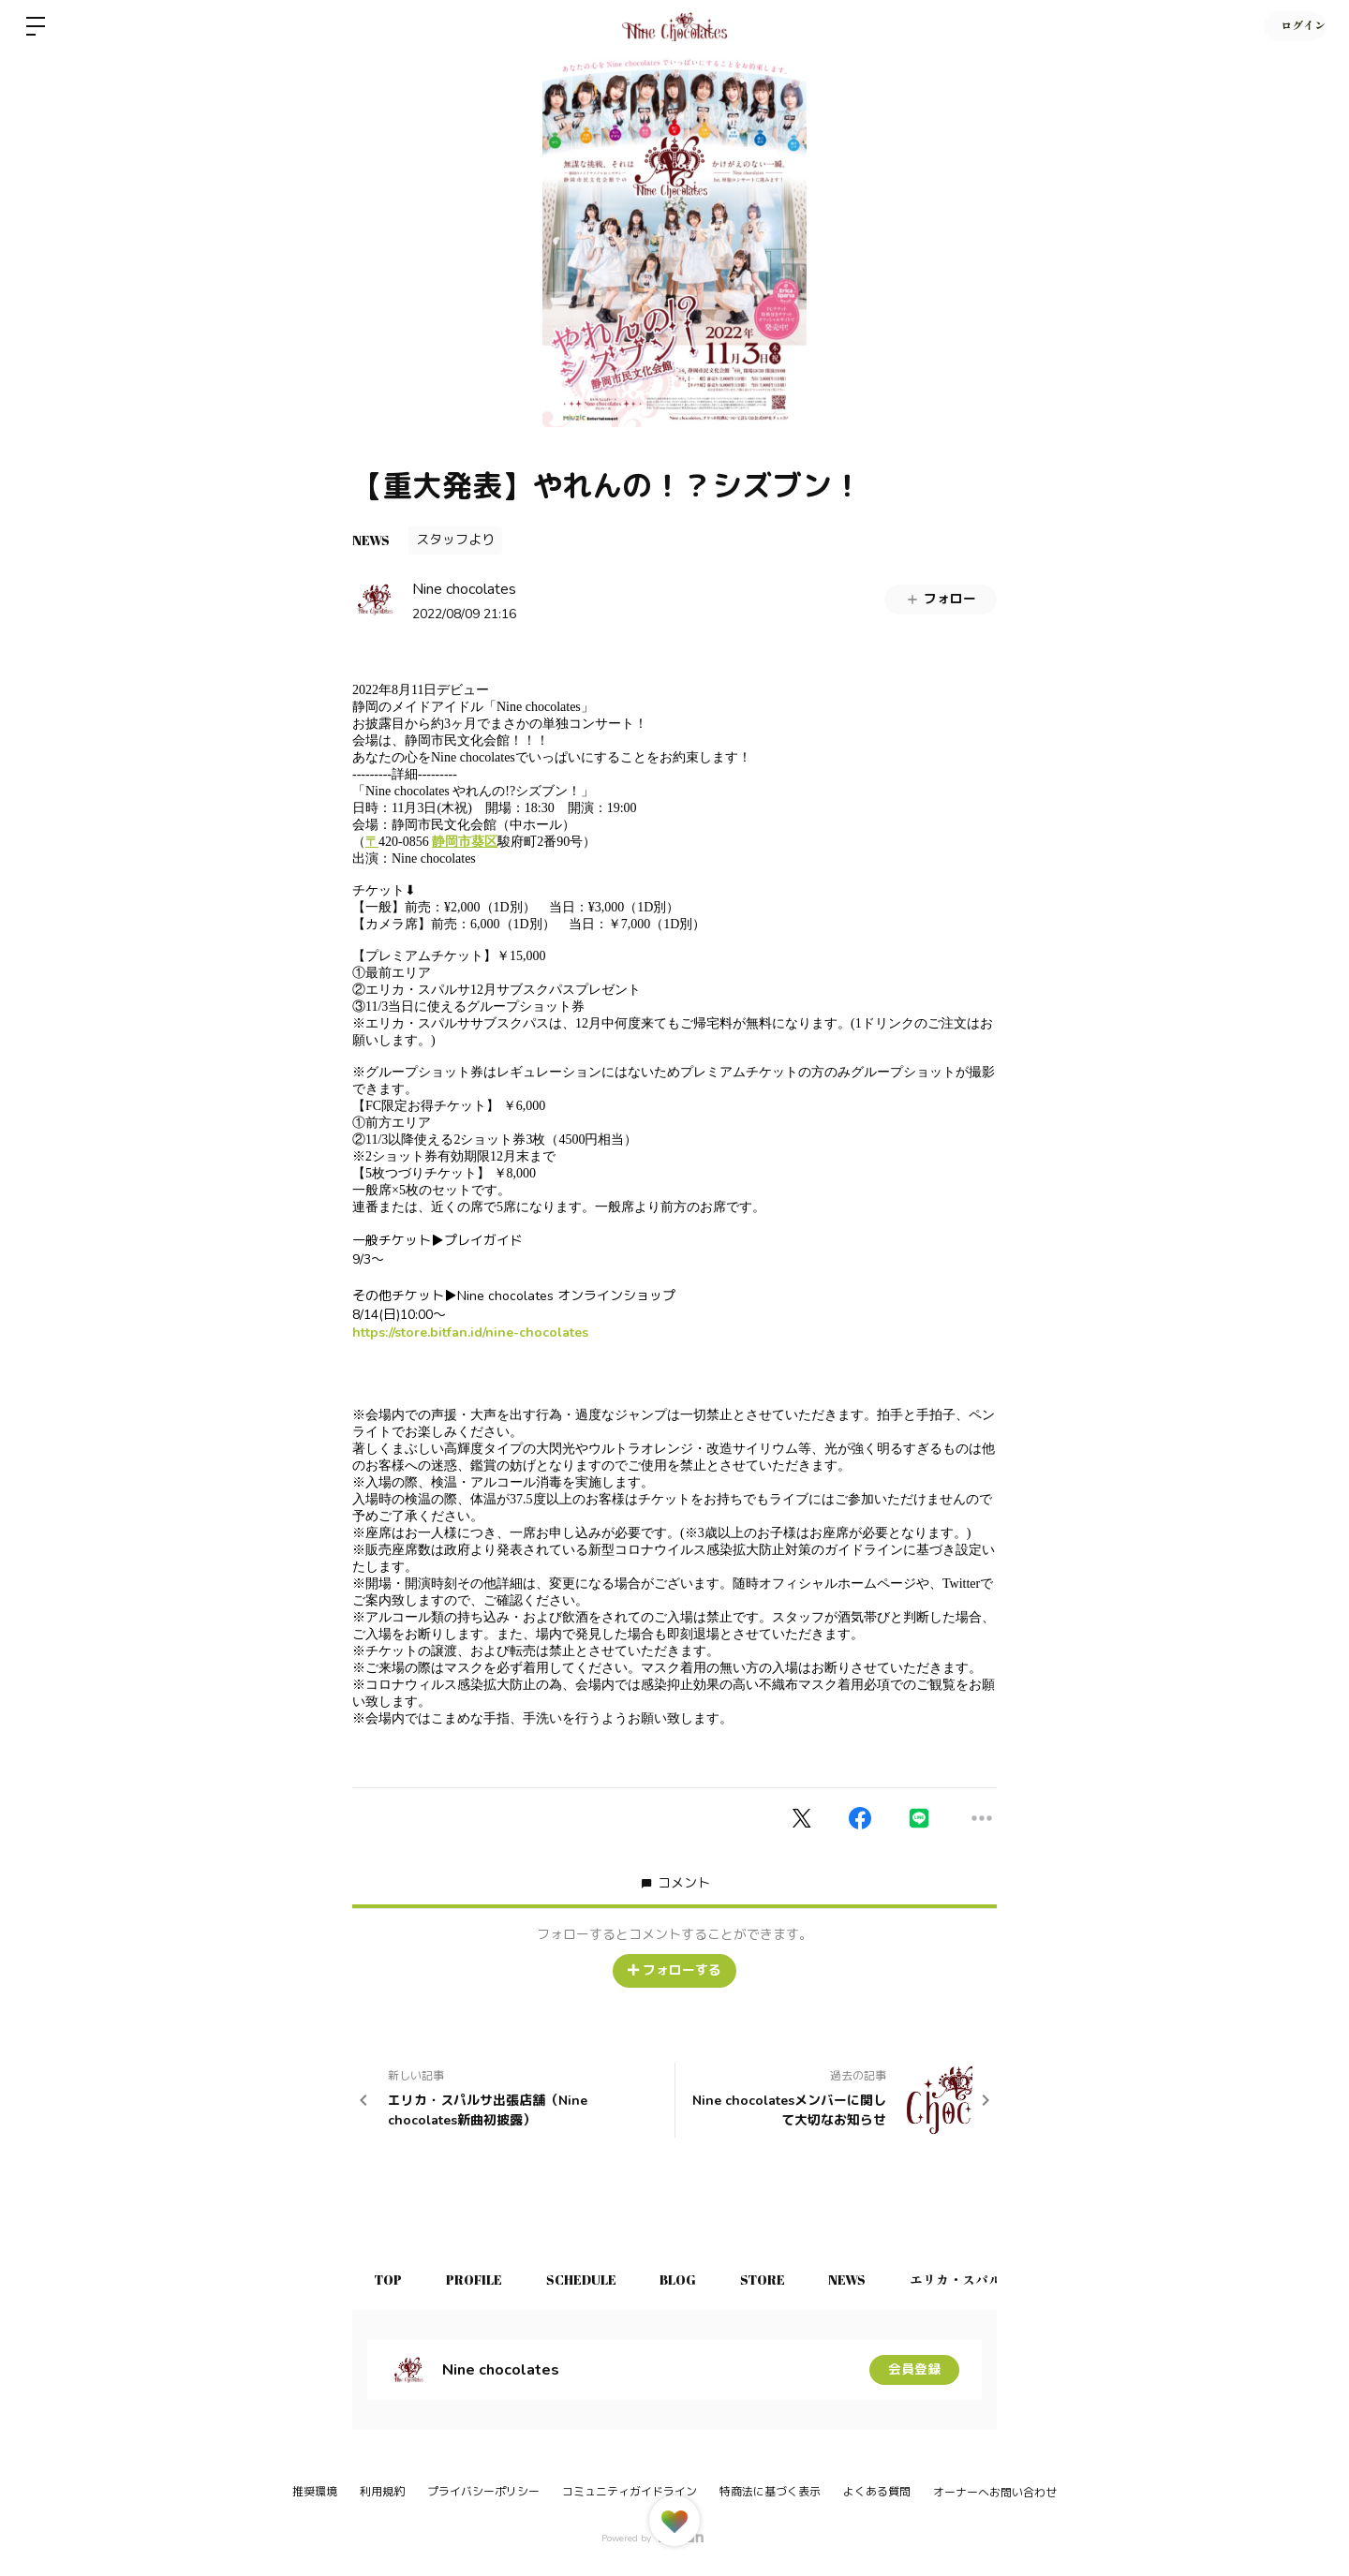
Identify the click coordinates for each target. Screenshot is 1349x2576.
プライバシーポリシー (483, 2491)
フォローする (674, 1970)
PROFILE (479, 2279)
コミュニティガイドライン (629, 2491)
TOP (390, 2279)
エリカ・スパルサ (982, 2279)
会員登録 (914, 2369)
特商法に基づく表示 (770, 2491)
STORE (776, 2279)
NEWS (371, 540)
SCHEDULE (589, 2279)
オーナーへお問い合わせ (995, 2492)
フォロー (940, 599)
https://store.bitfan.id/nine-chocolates (470, 1332)
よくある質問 (877, 2491)
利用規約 (382, 2491)
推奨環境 (314, 2491)
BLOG (689, 2279)
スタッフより (455, 540)
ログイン (1292, 26)
